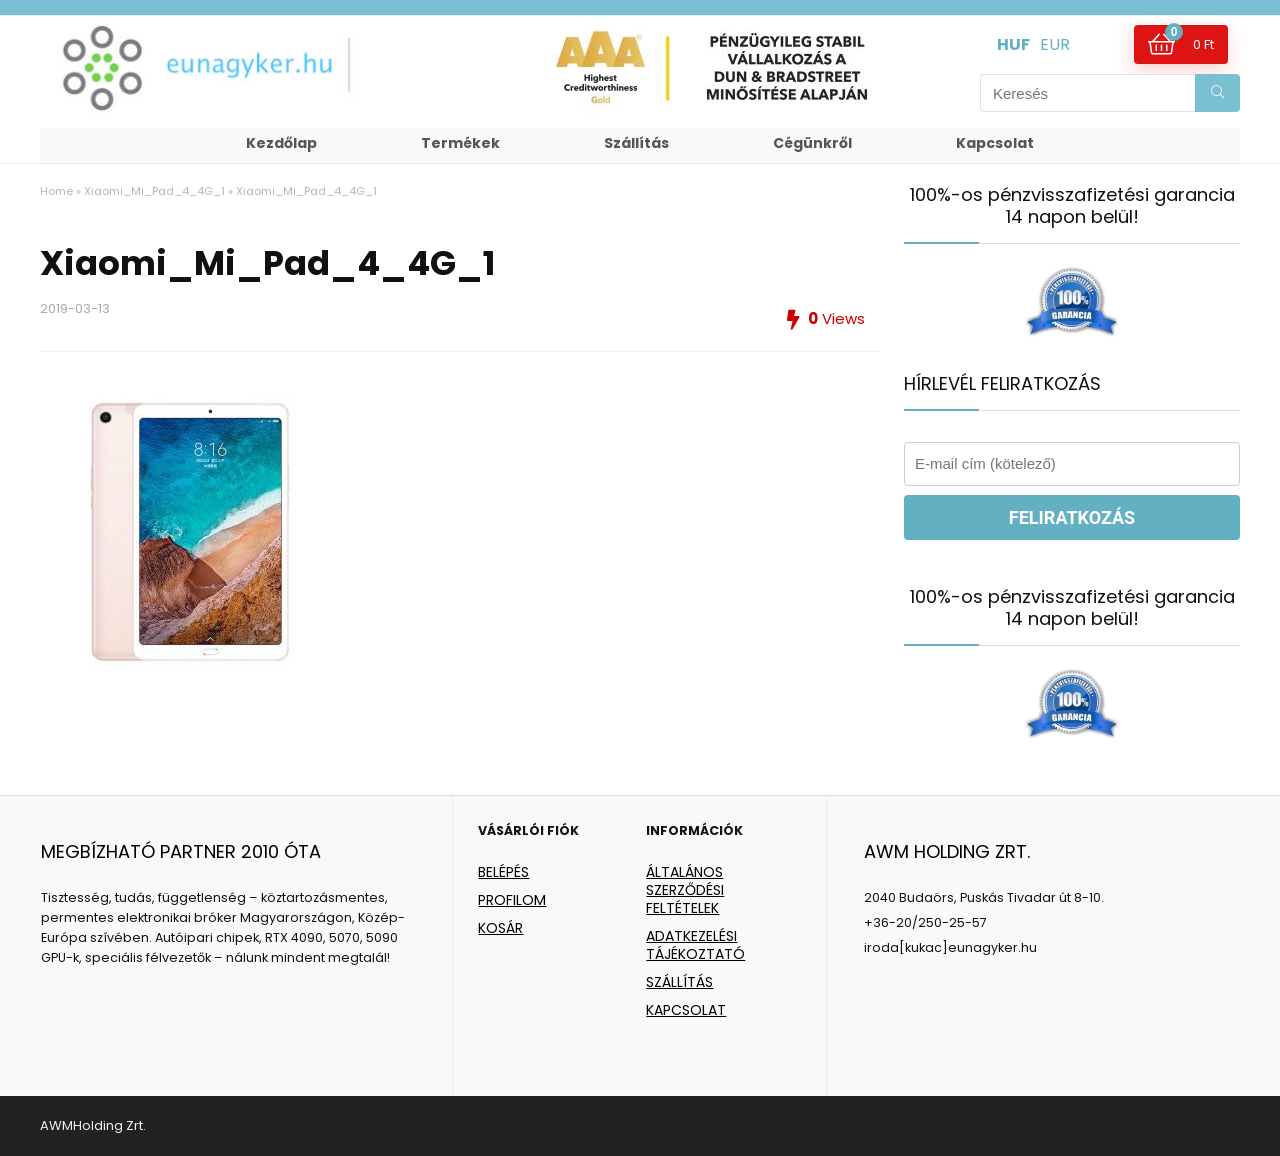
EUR (1055, 44)
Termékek (460, 143)
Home (56, 191)
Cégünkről (812, 143)
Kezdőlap (281, 143)
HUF (1013, 44)
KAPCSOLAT (686, 1010)
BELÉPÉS (503, 872)
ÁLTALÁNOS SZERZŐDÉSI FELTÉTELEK (685, 890)
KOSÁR (500, 928)
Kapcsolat (995, 143)
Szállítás (636, 143)
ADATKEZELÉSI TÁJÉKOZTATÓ (695, 945)
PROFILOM (512, 900)
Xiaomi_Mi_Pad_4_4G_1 (154, 191)
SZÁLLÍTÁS (679, 982)
